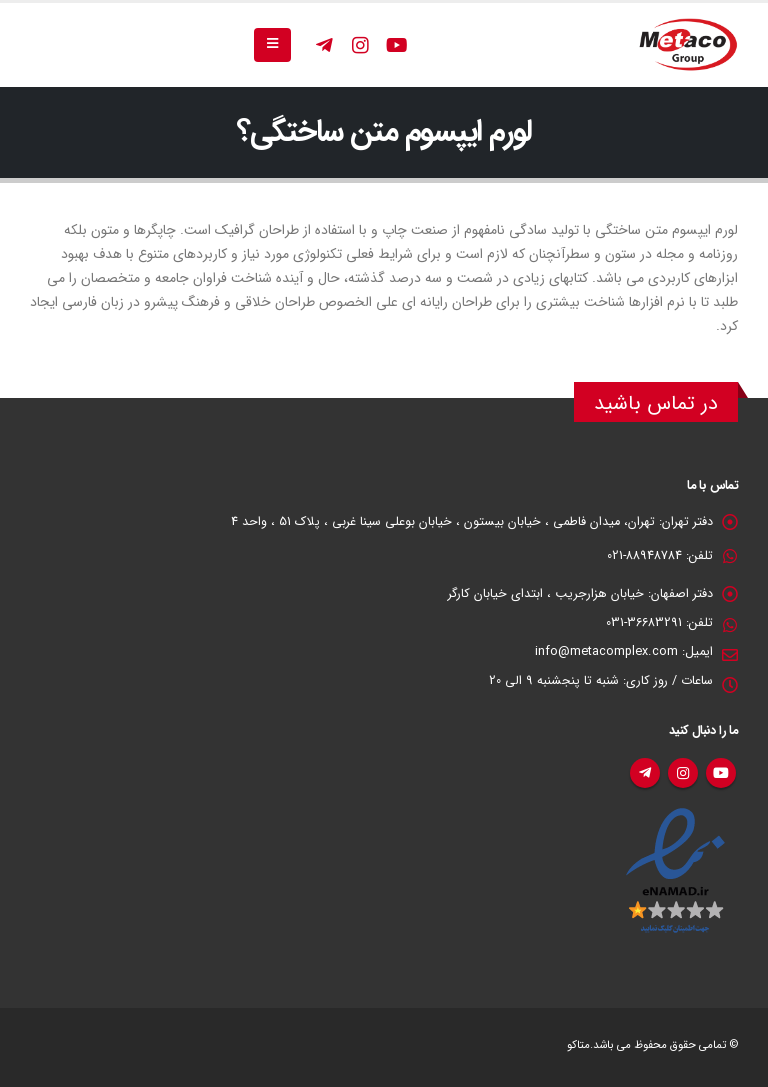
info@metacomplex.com (606, 652)
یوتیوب (721, 773)
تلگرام (645, 773)
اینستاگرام (683, 773)
